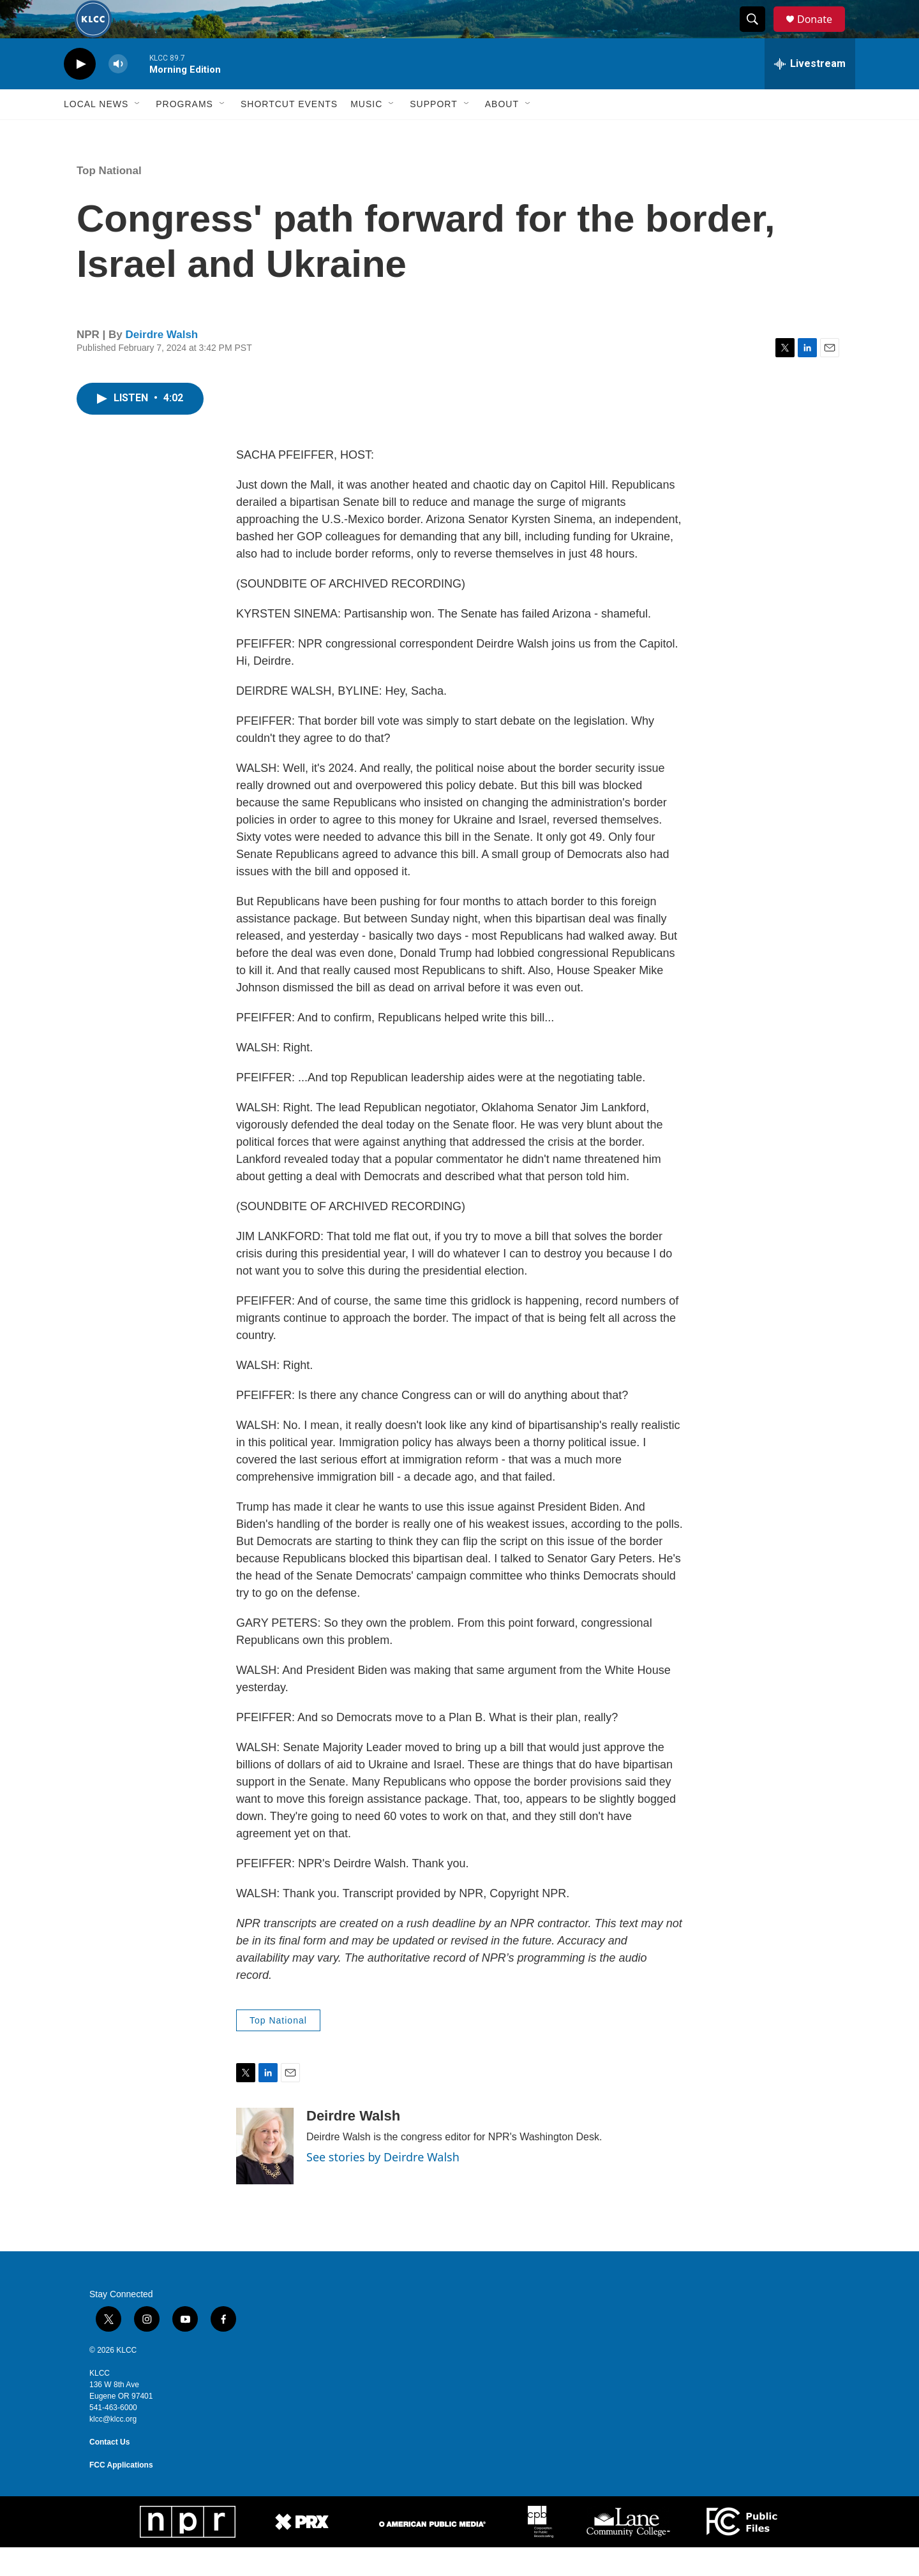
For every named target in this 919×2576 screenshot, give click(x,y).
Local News (96, 133)
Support (433, 133)
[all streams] (810, 92)
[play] (80, 92)
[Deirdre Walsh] (265, 2174)
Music (366, 133)
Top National (109, 199)
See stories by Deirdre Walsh (382, 2185)
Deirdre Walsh (162, 363)
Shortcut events (289, 133)
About (502, 133)
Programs (184, 133)
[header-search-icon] (758, 34)
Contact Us (109, 2470)
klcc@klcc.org (113, 2447)
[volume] (118, 92)
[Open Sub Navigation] (138, 133)
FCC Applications (121, 2493)
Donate (822, 33)
